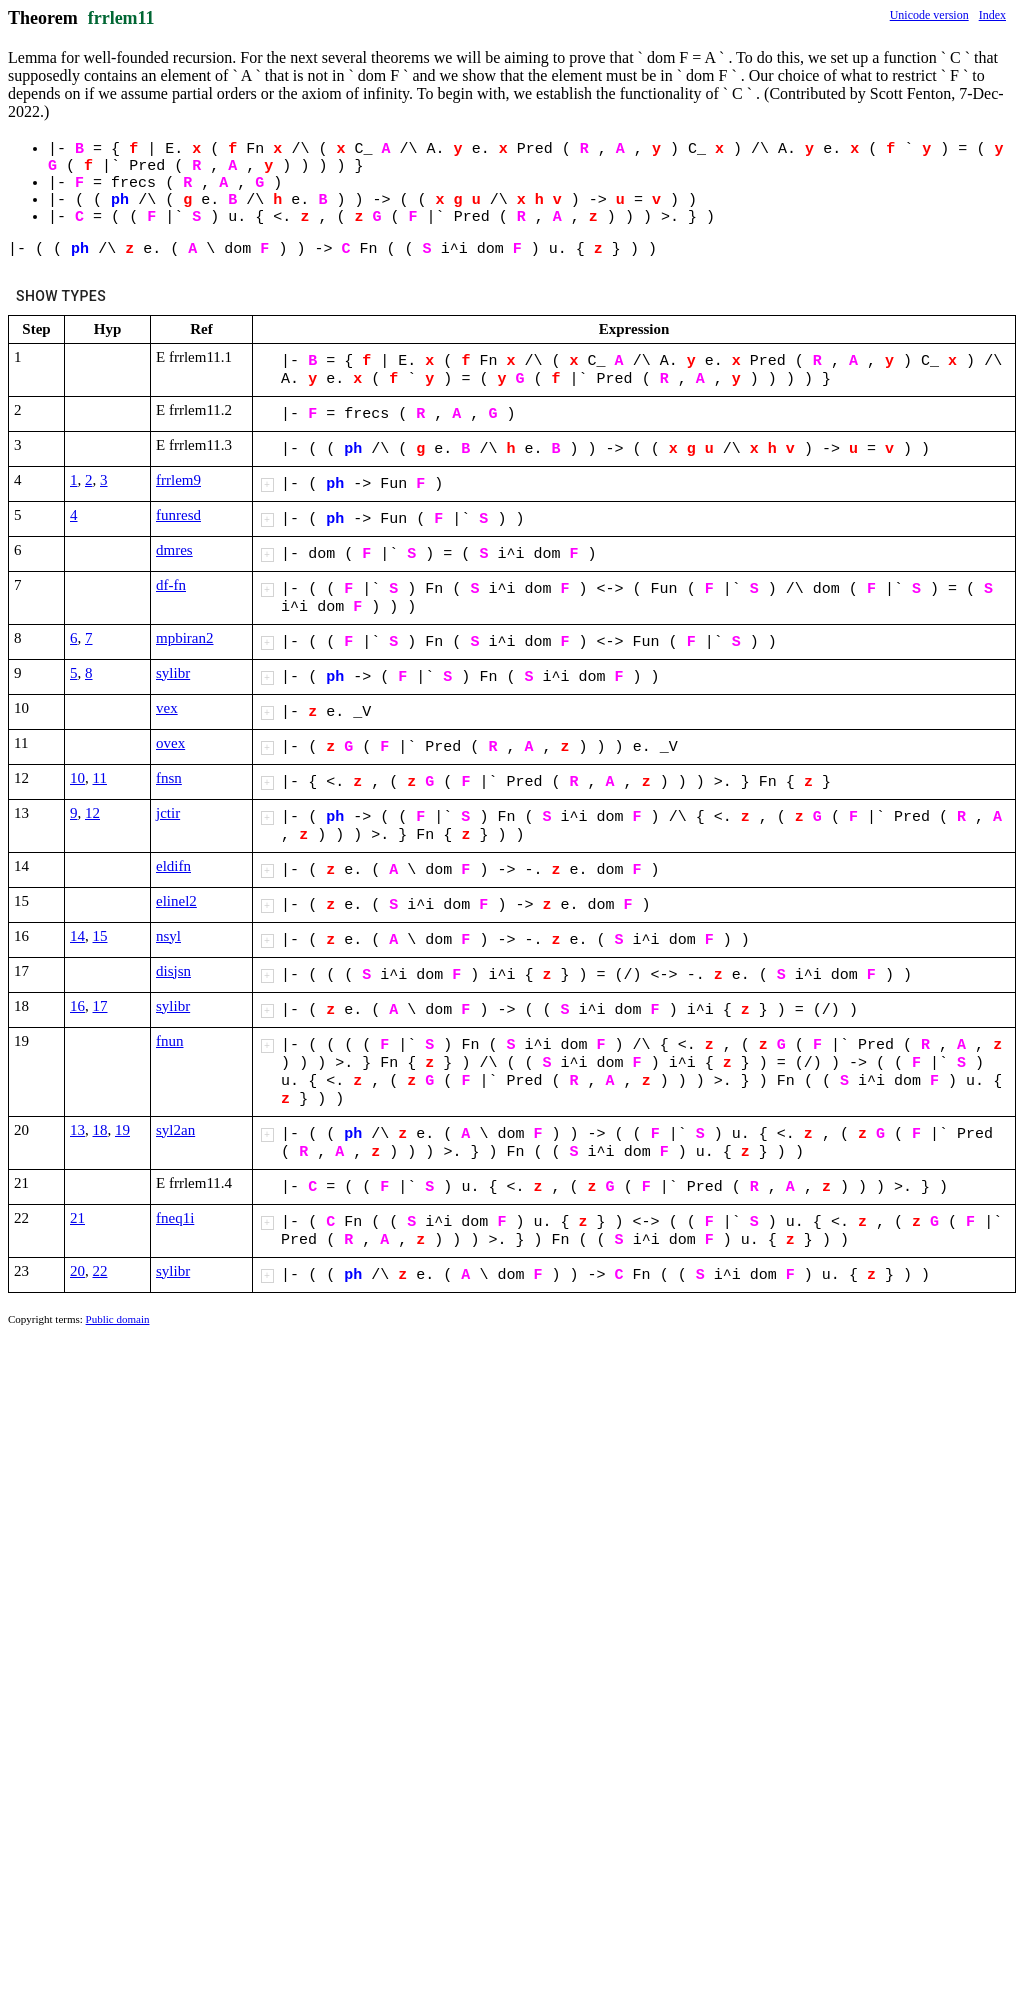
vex (167, 708)
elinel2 (176, 901)
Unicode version (929, 15)
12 (92, 813)
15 (100, 936)
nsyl (168, 936)
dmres (174, 550)
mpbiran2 (185, 638)
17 (100, 1006)
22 (100, 1271)
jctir (168, 813)
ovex (170, 743)
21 (77, 1218)
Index (992, 15)
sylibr (173, 673)
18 (100, 1130)
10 (77, 778)
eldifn (173, 866)
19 (122, 1130)
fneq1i (175, 1218)
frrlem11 (121, 18)
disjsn (173, 971)
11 (100, 778)
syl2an (175, 1130)
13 (77, 1130)
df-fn (171, 585)
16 (77, 1006)
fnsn (169, 778)
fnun (170, 1041)
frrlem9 (178, 480)
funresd (178, 515)
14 (77, 936)
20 (77, 1271)
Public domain (118, 1319)
